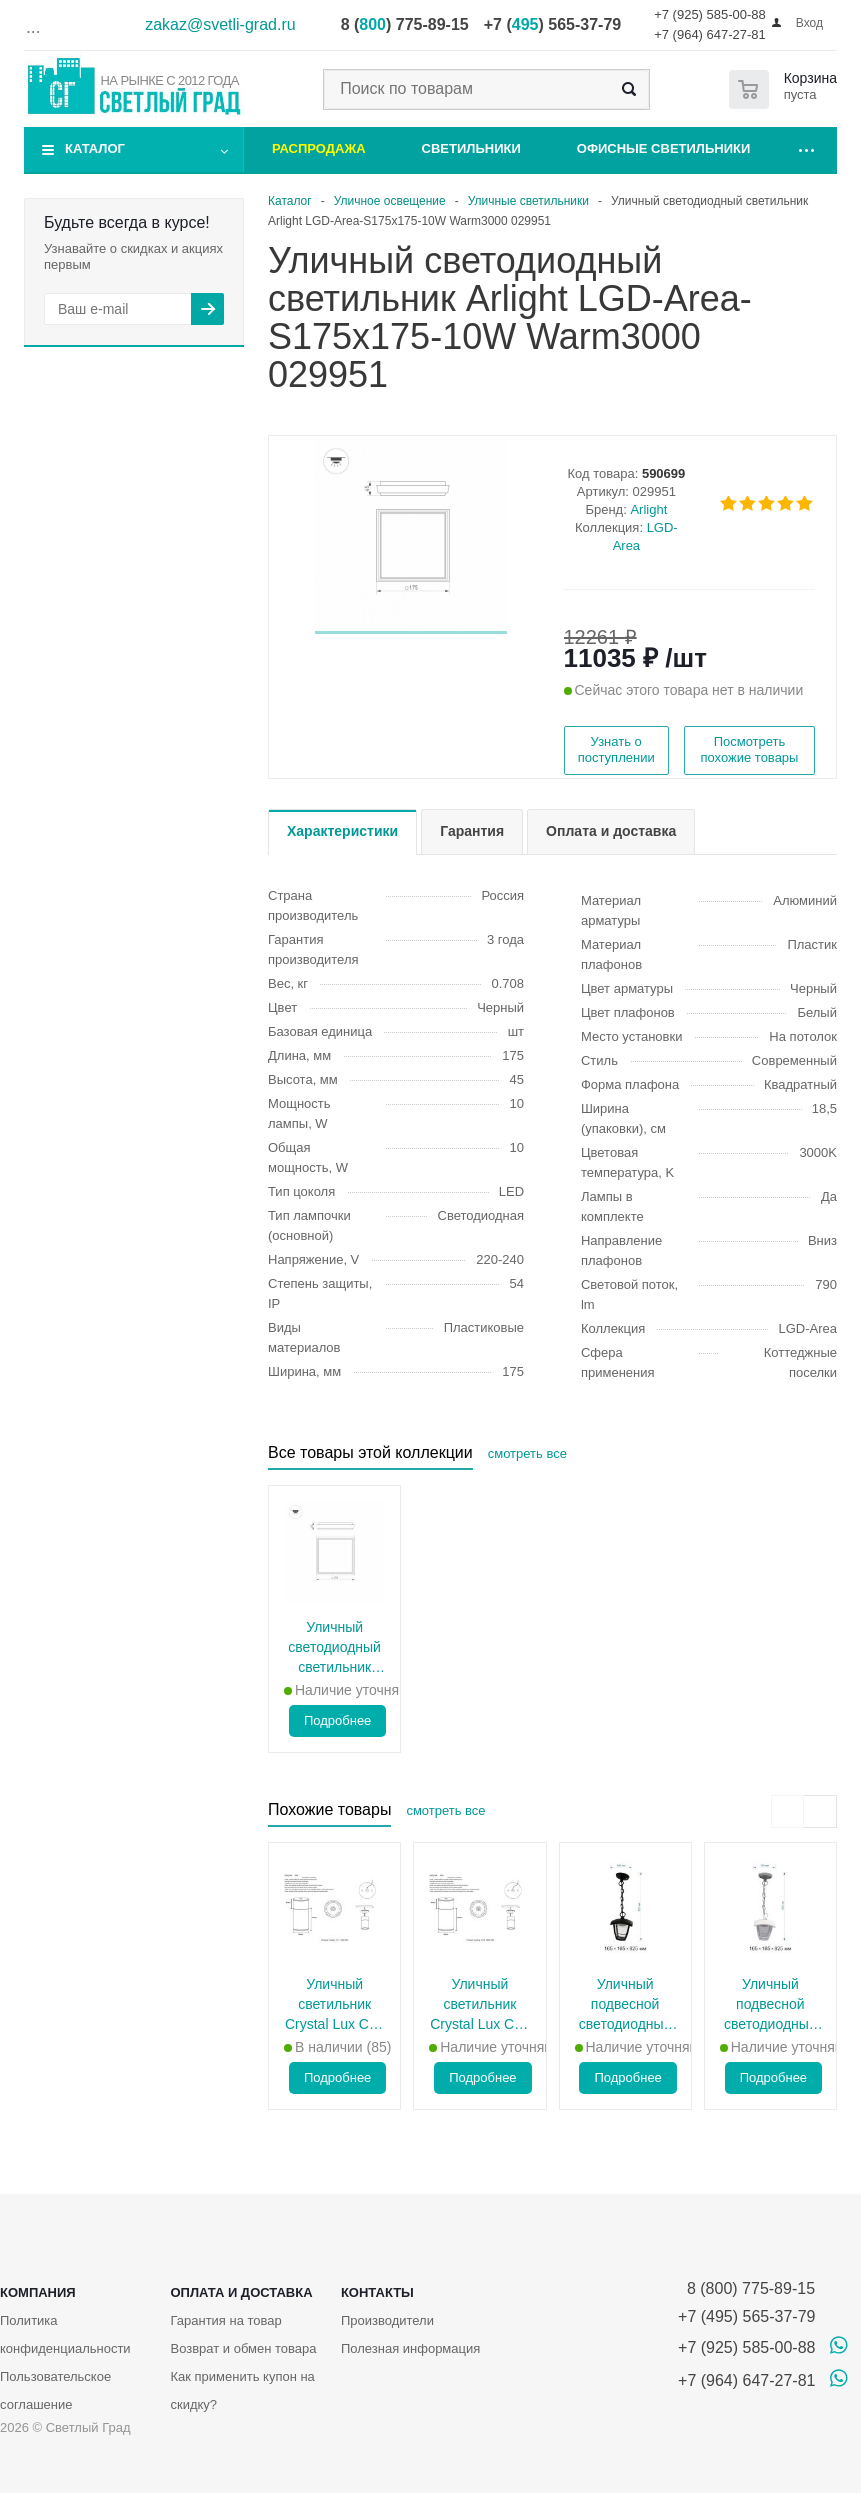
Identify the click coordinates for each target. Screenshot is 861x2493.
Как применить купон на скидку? (242, 2390)
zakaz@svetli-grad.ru (220, 24)
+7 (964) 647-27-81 (710, 34)
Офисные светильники (664, 148)
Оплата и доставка (241, 2292)
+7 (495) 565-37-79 (746, 2316)
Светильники (471, 148)
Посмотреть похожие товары (749, 749)
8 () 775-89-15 (405, 24)
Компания (38, 2292)
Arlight (648, 509)
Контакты (377, 2292)
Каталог (95, 148)
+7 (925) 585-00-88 (710, 14)
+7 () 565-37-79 (552, 24)
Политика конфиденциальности (65, 2334)
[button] (411, 632)
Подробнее (337, 1720)
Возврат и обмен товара (243, 2348)
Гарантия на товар (225, 2320)
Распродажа (319, 148)
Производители (387, 2320)
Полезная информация (410, 2348)
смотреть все (527, 1453)
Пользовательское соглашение (55, 2390)
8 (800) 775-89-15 (746, 2288)
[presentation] (787, 1811)
